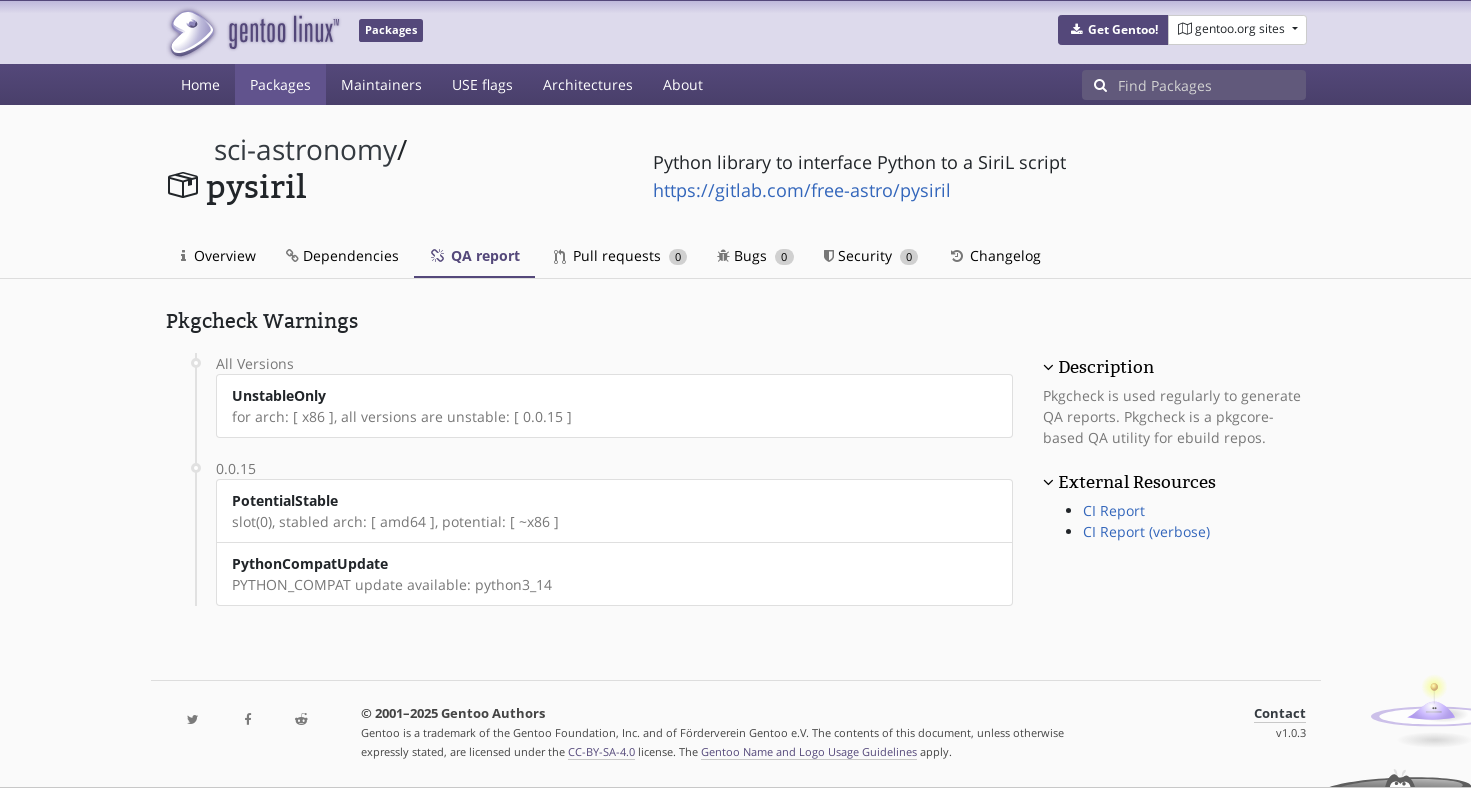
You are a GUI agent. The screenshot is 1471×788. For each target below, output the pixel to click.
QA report (474, 255)
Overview (218, 255)
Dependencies (342, 255)
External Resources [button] (1137, 482)
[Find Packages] (1212, 85)
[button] (1113, 30)
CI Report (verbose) (1146, 531)
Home (200, 84)
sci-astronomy (305, 149)
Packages (280, 84)
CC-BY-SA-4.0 (601, 751)
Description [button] (1106, 367)
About (683, 84)
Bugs (755, 255)
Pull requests (621, 255)
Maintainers (381, 84)
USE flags (482, 84)
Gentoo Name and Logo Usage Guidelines (809, 751)
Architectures (588, 84)
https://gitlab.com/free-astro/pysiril (802, 190)
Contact (1280, 713)
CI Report (1114, 510)
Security (871, 255)
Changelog (994, 255)
